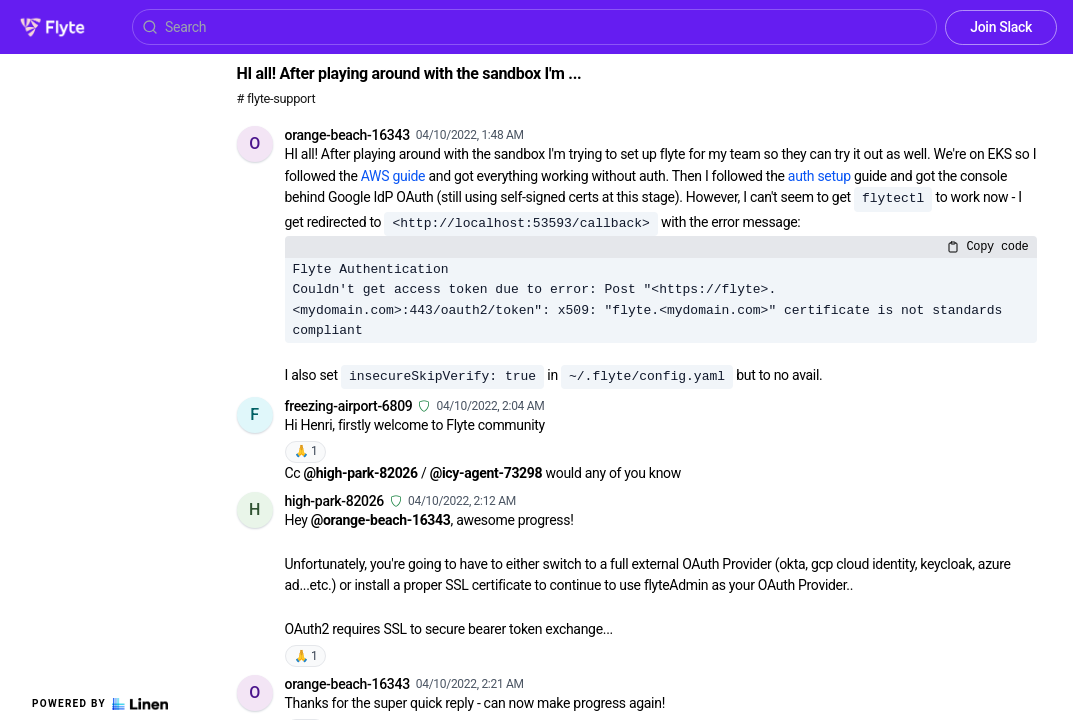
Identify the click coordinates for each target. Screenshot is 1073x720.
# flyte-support (276, 98)
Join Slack (1001, 27)
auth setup (819, 176)
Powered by (100, 704)
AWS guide (393, 176)
